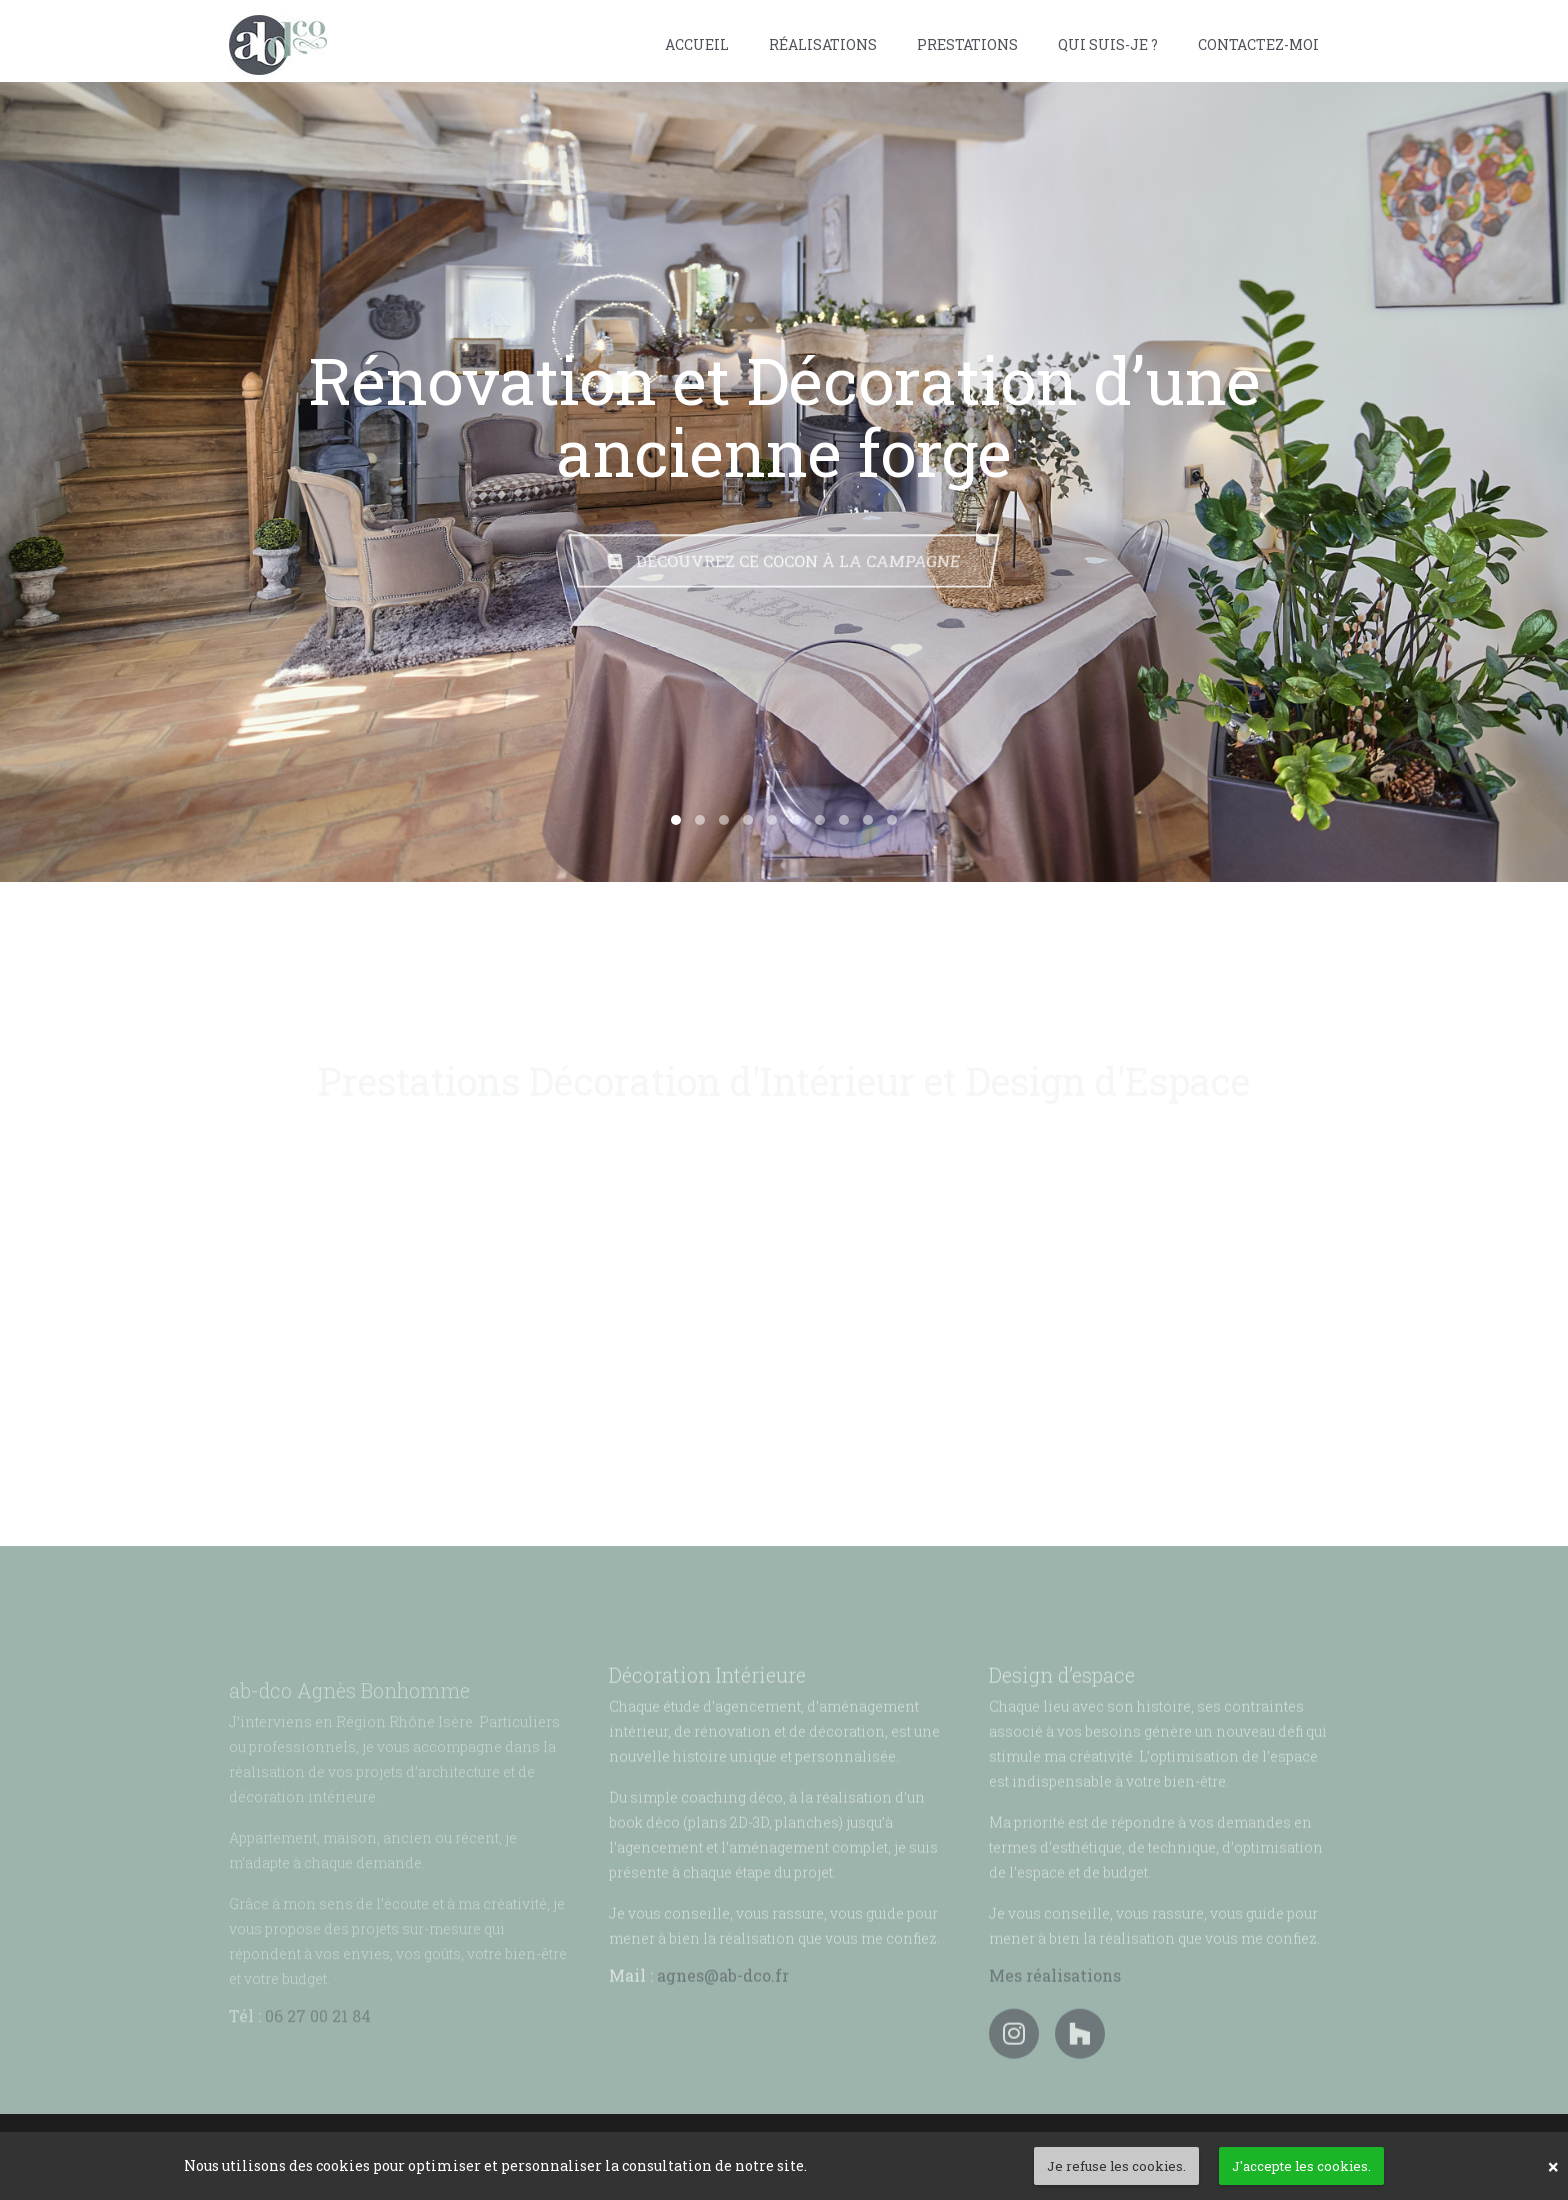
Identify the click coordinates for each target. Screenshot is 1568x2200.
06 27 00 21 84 (318, 2049)
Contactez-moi (1258, 44)
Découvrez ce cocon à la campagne (784, 561)
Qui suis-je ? (1108, 44)
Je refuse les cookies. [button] (1116, 2166)
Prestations (967, 44)
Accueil (697, 44)
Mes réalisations (1055, 2006)
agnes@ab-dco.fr (723, 2006)
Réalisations (823, 44)
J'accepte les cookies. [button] (1301, 2166)
